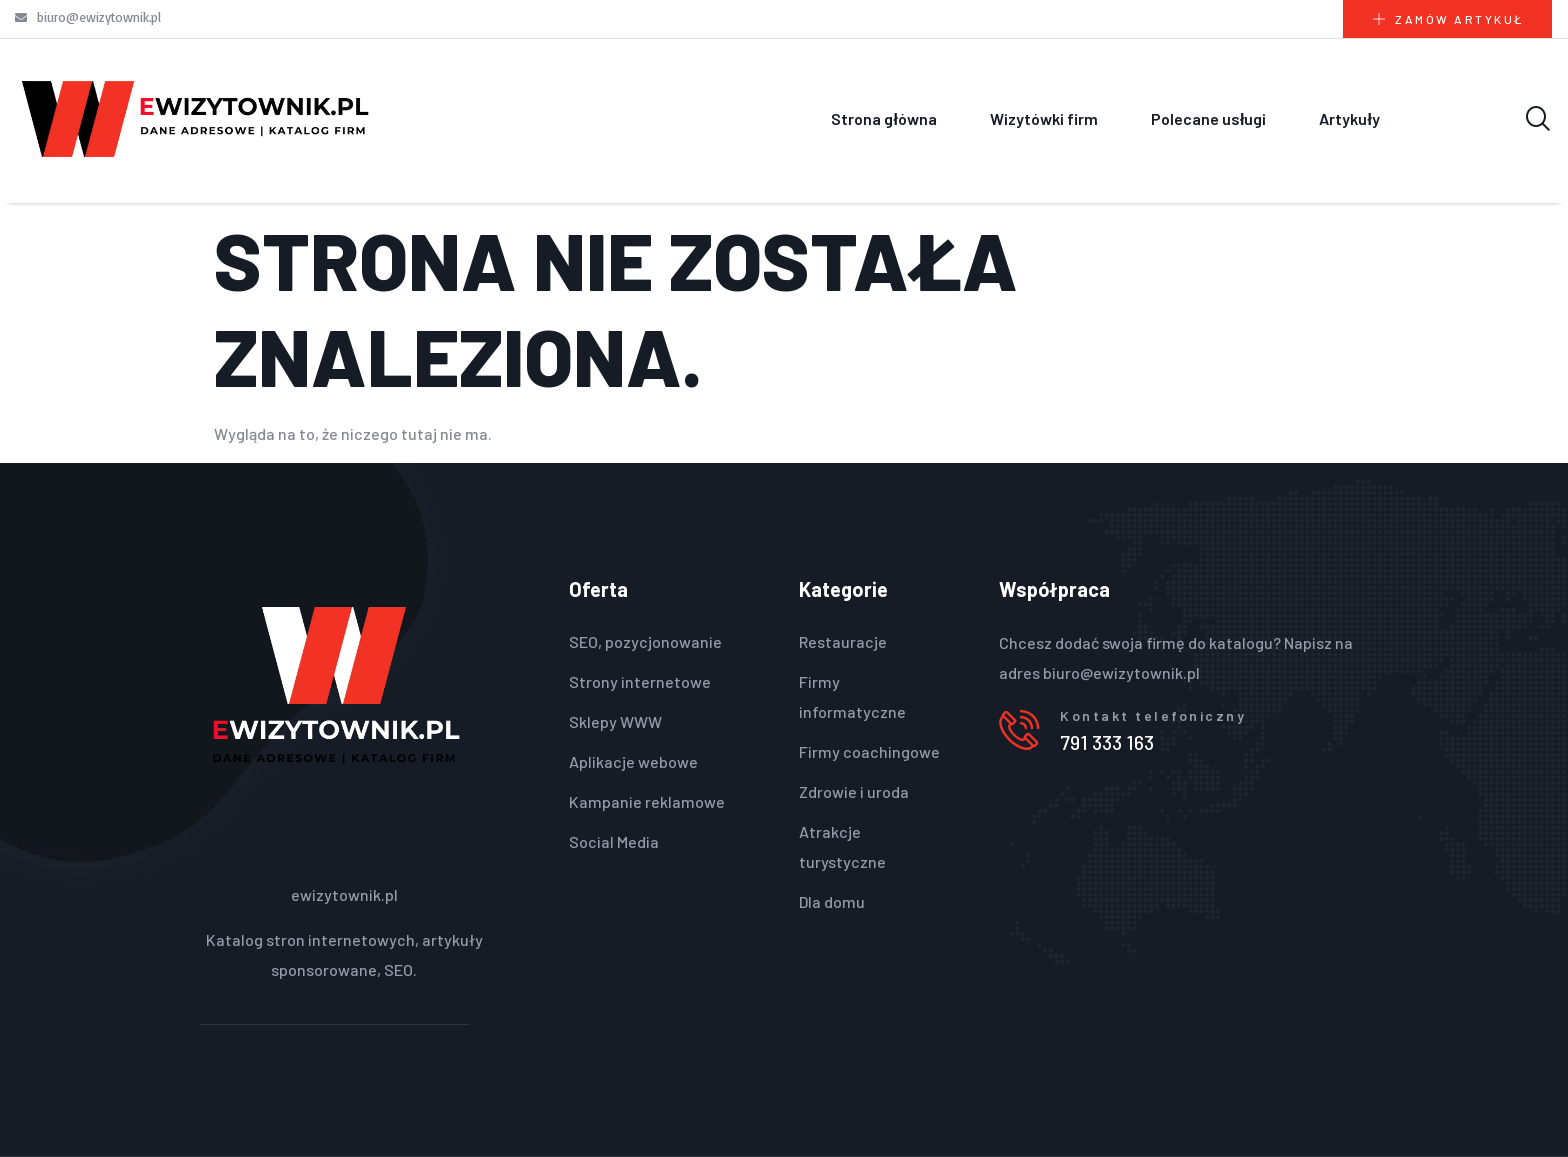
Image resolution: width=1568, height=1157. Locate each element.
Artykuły (1349, 118)
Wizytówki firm (1044, 118)
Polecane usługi (1208, 118)
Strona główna (883, 118)
